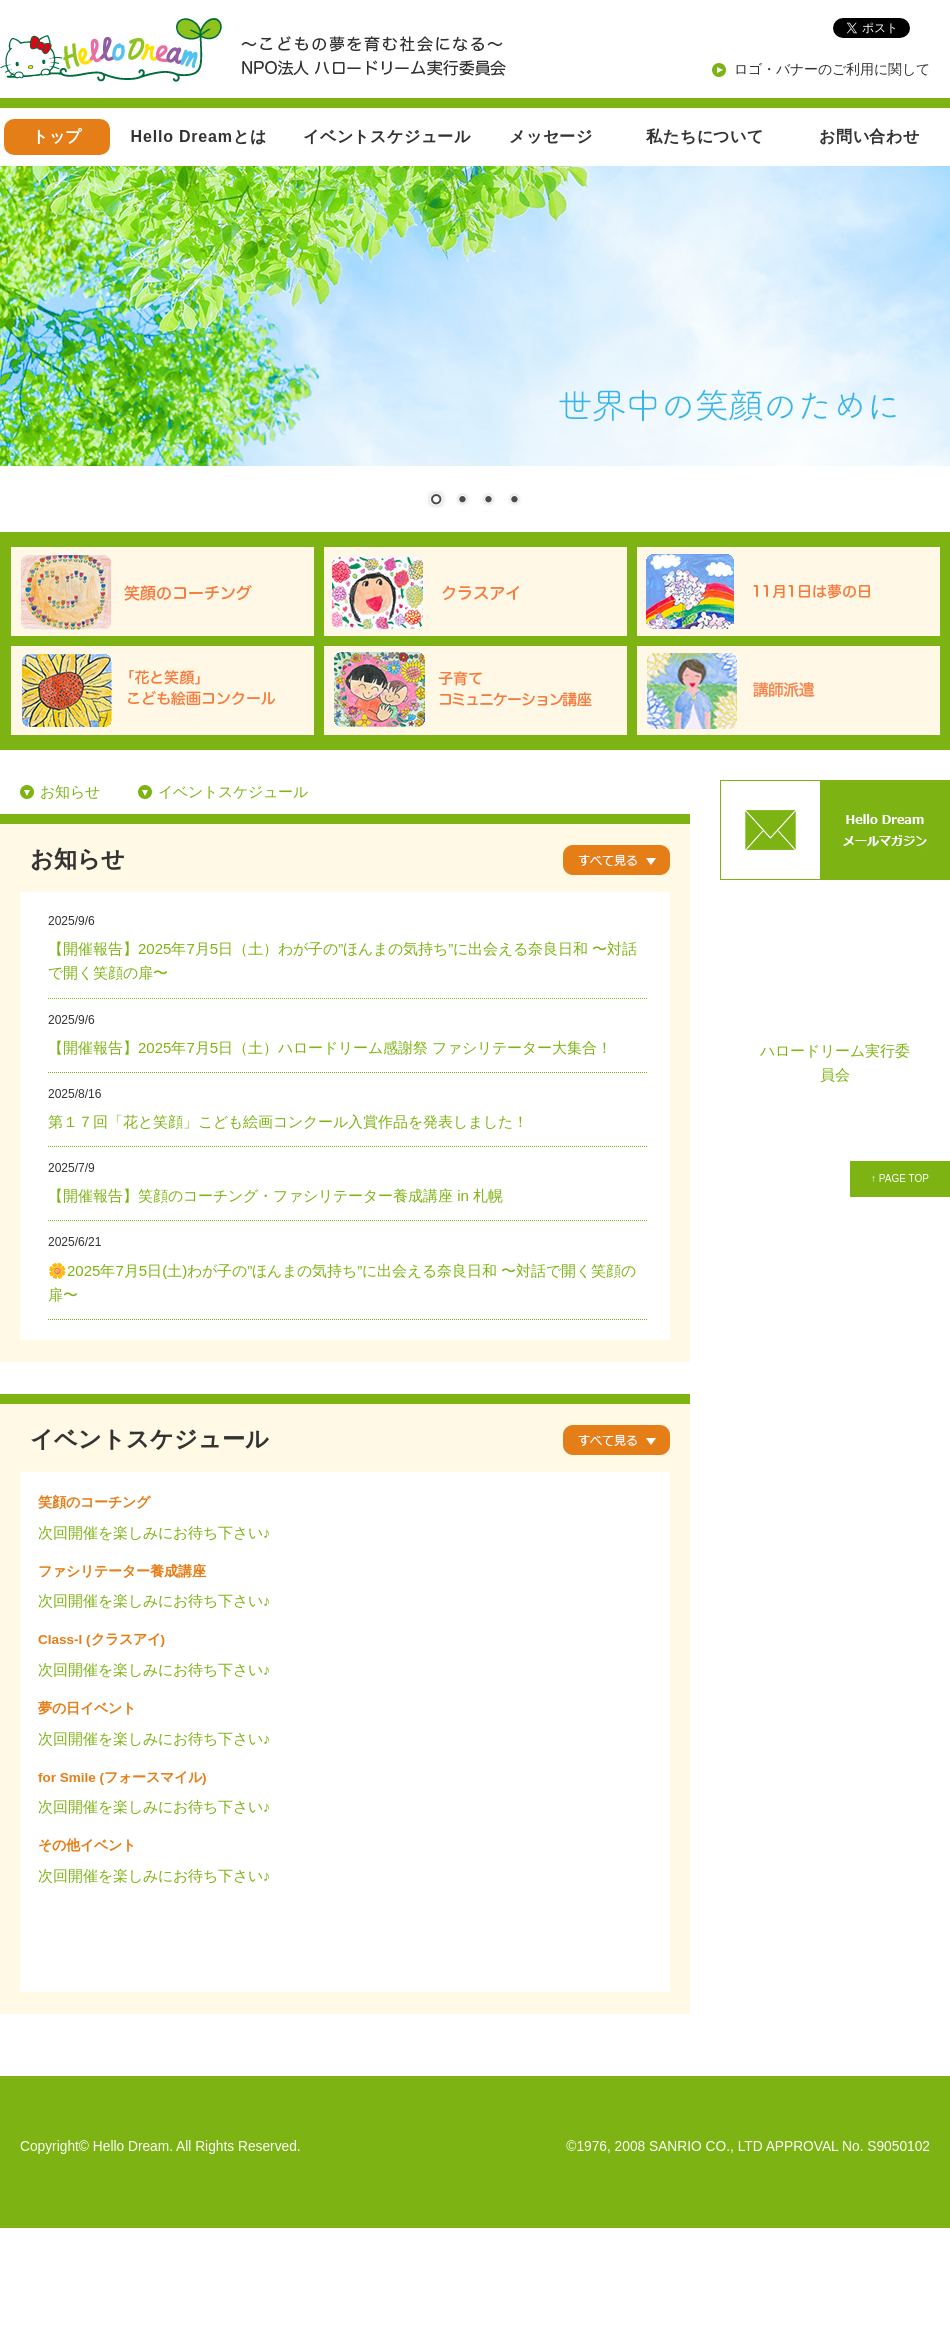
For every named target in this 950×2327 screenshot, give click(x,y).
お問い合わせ (869, 136)
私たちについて (705, 136)
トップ (57, 136)
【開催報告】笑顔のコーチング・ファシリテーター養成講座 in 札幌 (275, 1195)
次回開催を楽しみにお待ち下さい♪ (154, 1532)
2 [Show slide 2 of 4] (462, 501)
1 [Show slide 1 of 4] (436, 501)
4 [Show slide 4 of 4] (514, 501)
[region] (475, 349)
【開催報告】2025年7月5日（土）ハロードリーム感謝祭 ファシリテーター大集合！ (330, 1047)
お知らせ (70, 791)
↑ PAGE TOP (900, 1178)
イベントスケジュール (387, 136)
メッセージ (551, 136)
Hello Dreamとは (199, 136)
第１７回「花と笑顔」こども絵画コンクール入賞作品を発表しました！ (288, 1121)
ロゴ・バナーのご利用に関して (832, 69)
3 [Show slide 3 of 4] (488, 501)
